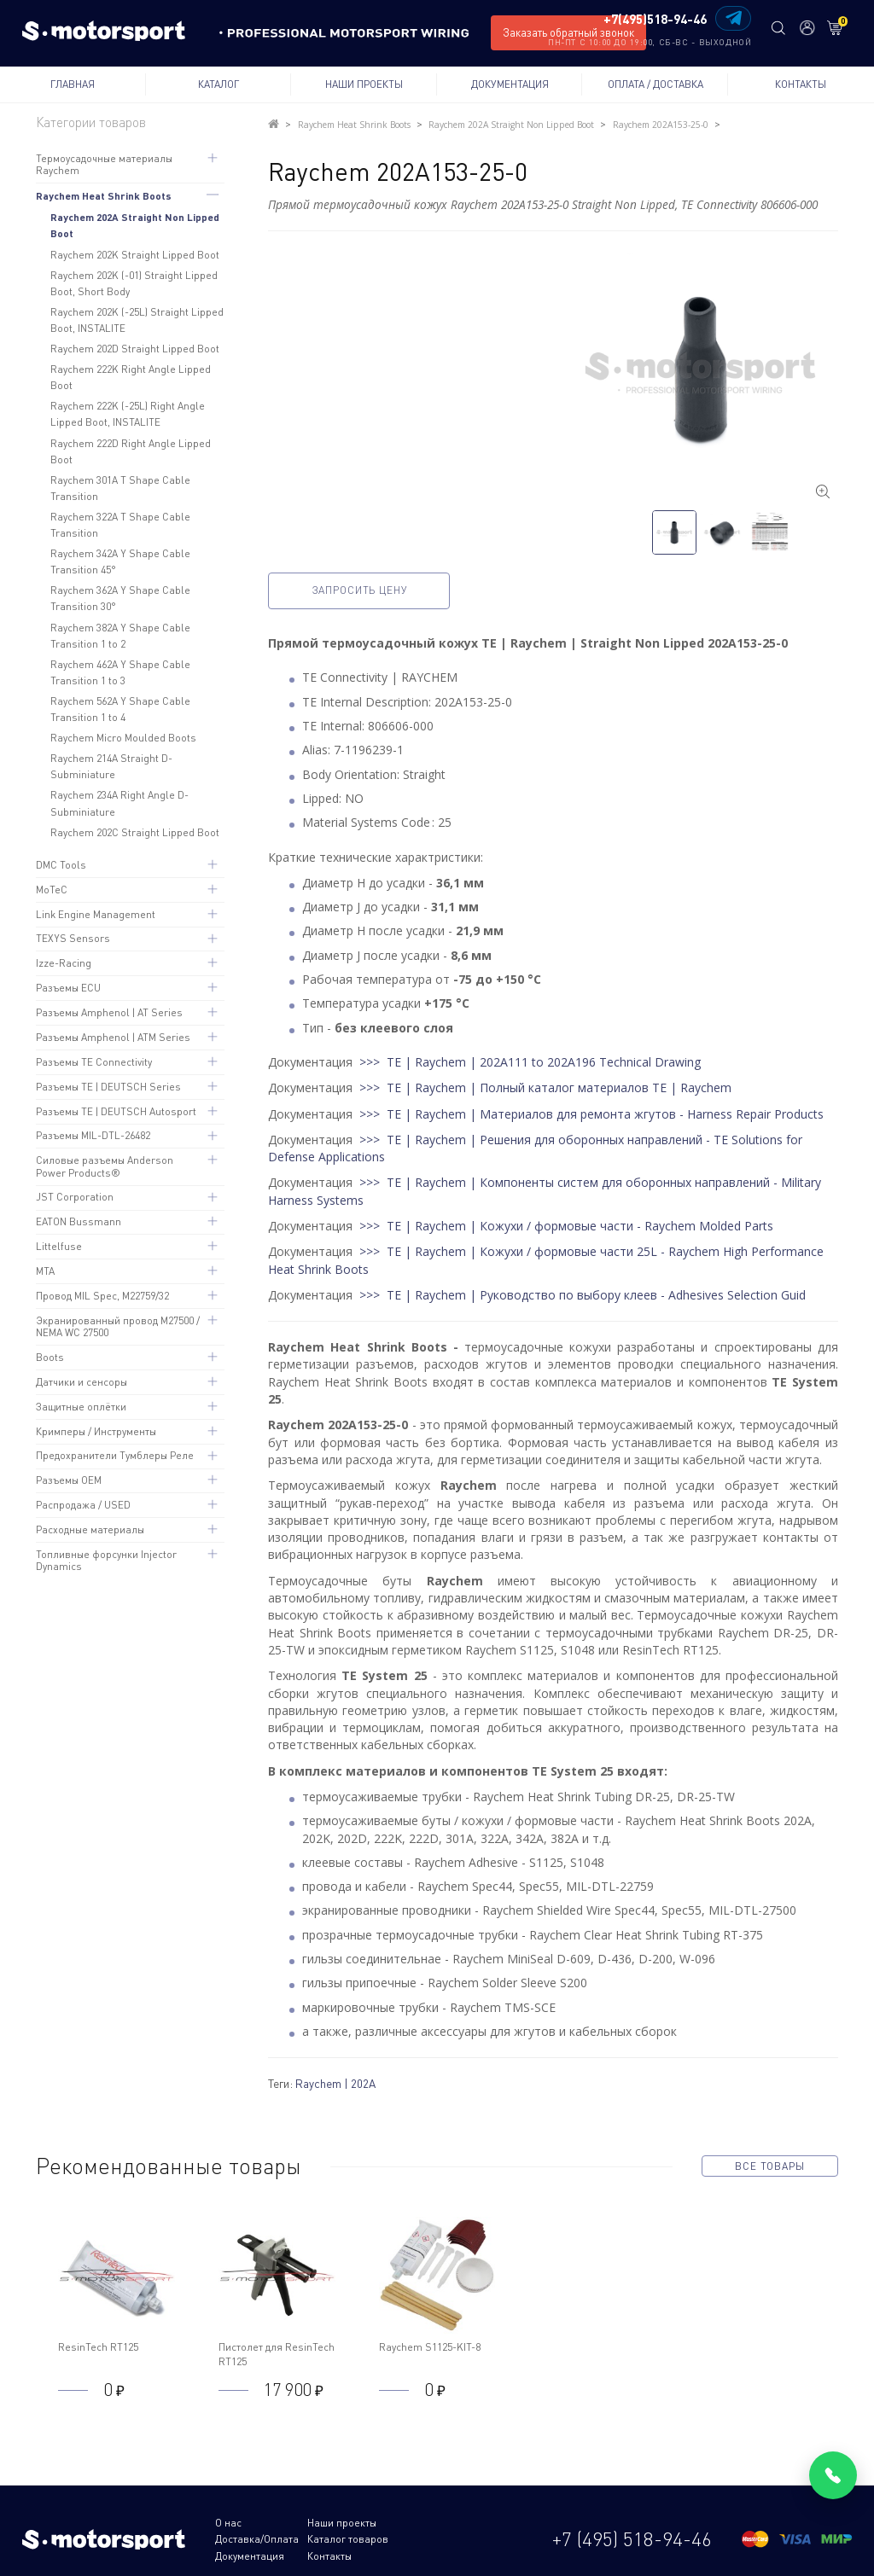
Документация (510, 84)
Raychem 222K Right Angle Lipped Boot (130, 377)
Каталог (218, 84)
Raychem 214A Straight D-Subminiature (111, 766)
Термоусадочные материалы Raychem (104, 164)
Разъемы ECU (68, 987)
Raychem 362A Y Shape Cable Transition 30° (120, 598)
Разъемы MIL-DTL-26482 (93, 1135)
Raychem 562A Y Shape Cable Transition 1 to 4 (120, 709)
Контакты (800, 84)
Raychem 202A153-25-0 (659, 125)
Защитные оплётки (81, 1406)
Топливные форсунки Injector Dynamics (106, 1560)
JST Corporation (75, 1196)
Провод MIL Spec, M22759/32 (102, 1295)
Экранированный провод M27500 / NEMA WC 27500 (118, 1326)
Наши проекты (364, 84)
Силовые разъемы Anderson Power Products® (104, 1166)
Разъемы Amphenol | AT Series (109, 1012)
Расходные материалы (90, 1529)
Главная (72, 84)
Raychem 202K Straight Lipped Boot (134, 254)
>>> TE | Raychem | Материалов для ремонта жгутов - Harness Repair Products (591, 1113)
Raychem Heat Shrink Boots (104, 195)
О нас (228, 2522)
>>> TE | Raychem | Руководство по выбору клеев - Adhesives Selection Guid (582, 1295)
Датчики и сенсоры (81, 1381)
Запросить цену (363, 590)
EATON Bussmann (78, 1221)
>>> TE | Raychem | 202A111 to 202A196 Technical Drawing (530, 1062)
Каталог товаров (255, 2538)
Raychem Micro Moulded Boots (123, 737)
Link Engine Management (95, 914)
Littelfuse (59, 1246)
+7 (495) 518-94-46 (632, 2530)
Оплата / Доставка (655, 84)
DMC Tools (61, 864)
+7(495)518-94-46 (655, 19)
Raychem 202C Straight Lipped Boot (134, 832)
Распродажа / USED (83, 1504)
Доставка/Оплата (441, 2522)
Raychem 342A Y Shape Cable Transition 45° (120, 561)
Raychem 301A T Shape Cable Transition (120, 488)
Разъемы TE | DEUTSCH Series (108, 1086)
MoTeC (51, 889)
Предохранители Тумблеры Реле (115, 1455)
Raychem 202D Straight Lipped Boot (134, 348)
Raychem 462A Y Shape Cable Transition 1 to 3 (120, 672)
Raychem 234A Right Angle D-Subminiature (119, 802)
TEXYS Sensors (73, 938)
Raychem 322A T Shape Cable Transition (120, 524)
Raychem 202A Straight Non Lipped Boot (134, 225)
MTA (45, 1271)
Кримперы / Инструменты (96, 1431)
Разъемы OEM (69, 1480)
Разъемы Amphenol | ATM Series (113, 1037)
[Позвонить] (833, 2475)
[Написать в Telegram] (733, 18)
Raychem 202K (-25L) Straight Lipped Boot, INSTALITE (137, 319)
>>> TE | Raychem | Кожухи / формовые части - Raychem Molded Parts (566, 1226)
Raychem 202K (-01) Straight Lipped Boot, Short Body (134, 283)
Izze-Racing (63, 963)
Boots (50, 1357)
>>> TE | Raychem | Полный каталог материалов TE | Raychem (545, 1087)
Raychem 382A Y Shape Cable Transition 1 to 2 (120, 635)
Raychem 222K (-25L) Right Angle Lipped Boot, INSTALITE (127, 413)
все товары (769, 2166)
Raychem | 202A (335, 2083)
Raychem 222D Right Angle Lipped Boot (130, 451)
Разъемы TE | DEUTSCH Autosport (116, 1111)
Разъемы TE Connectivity (94, 1061)
